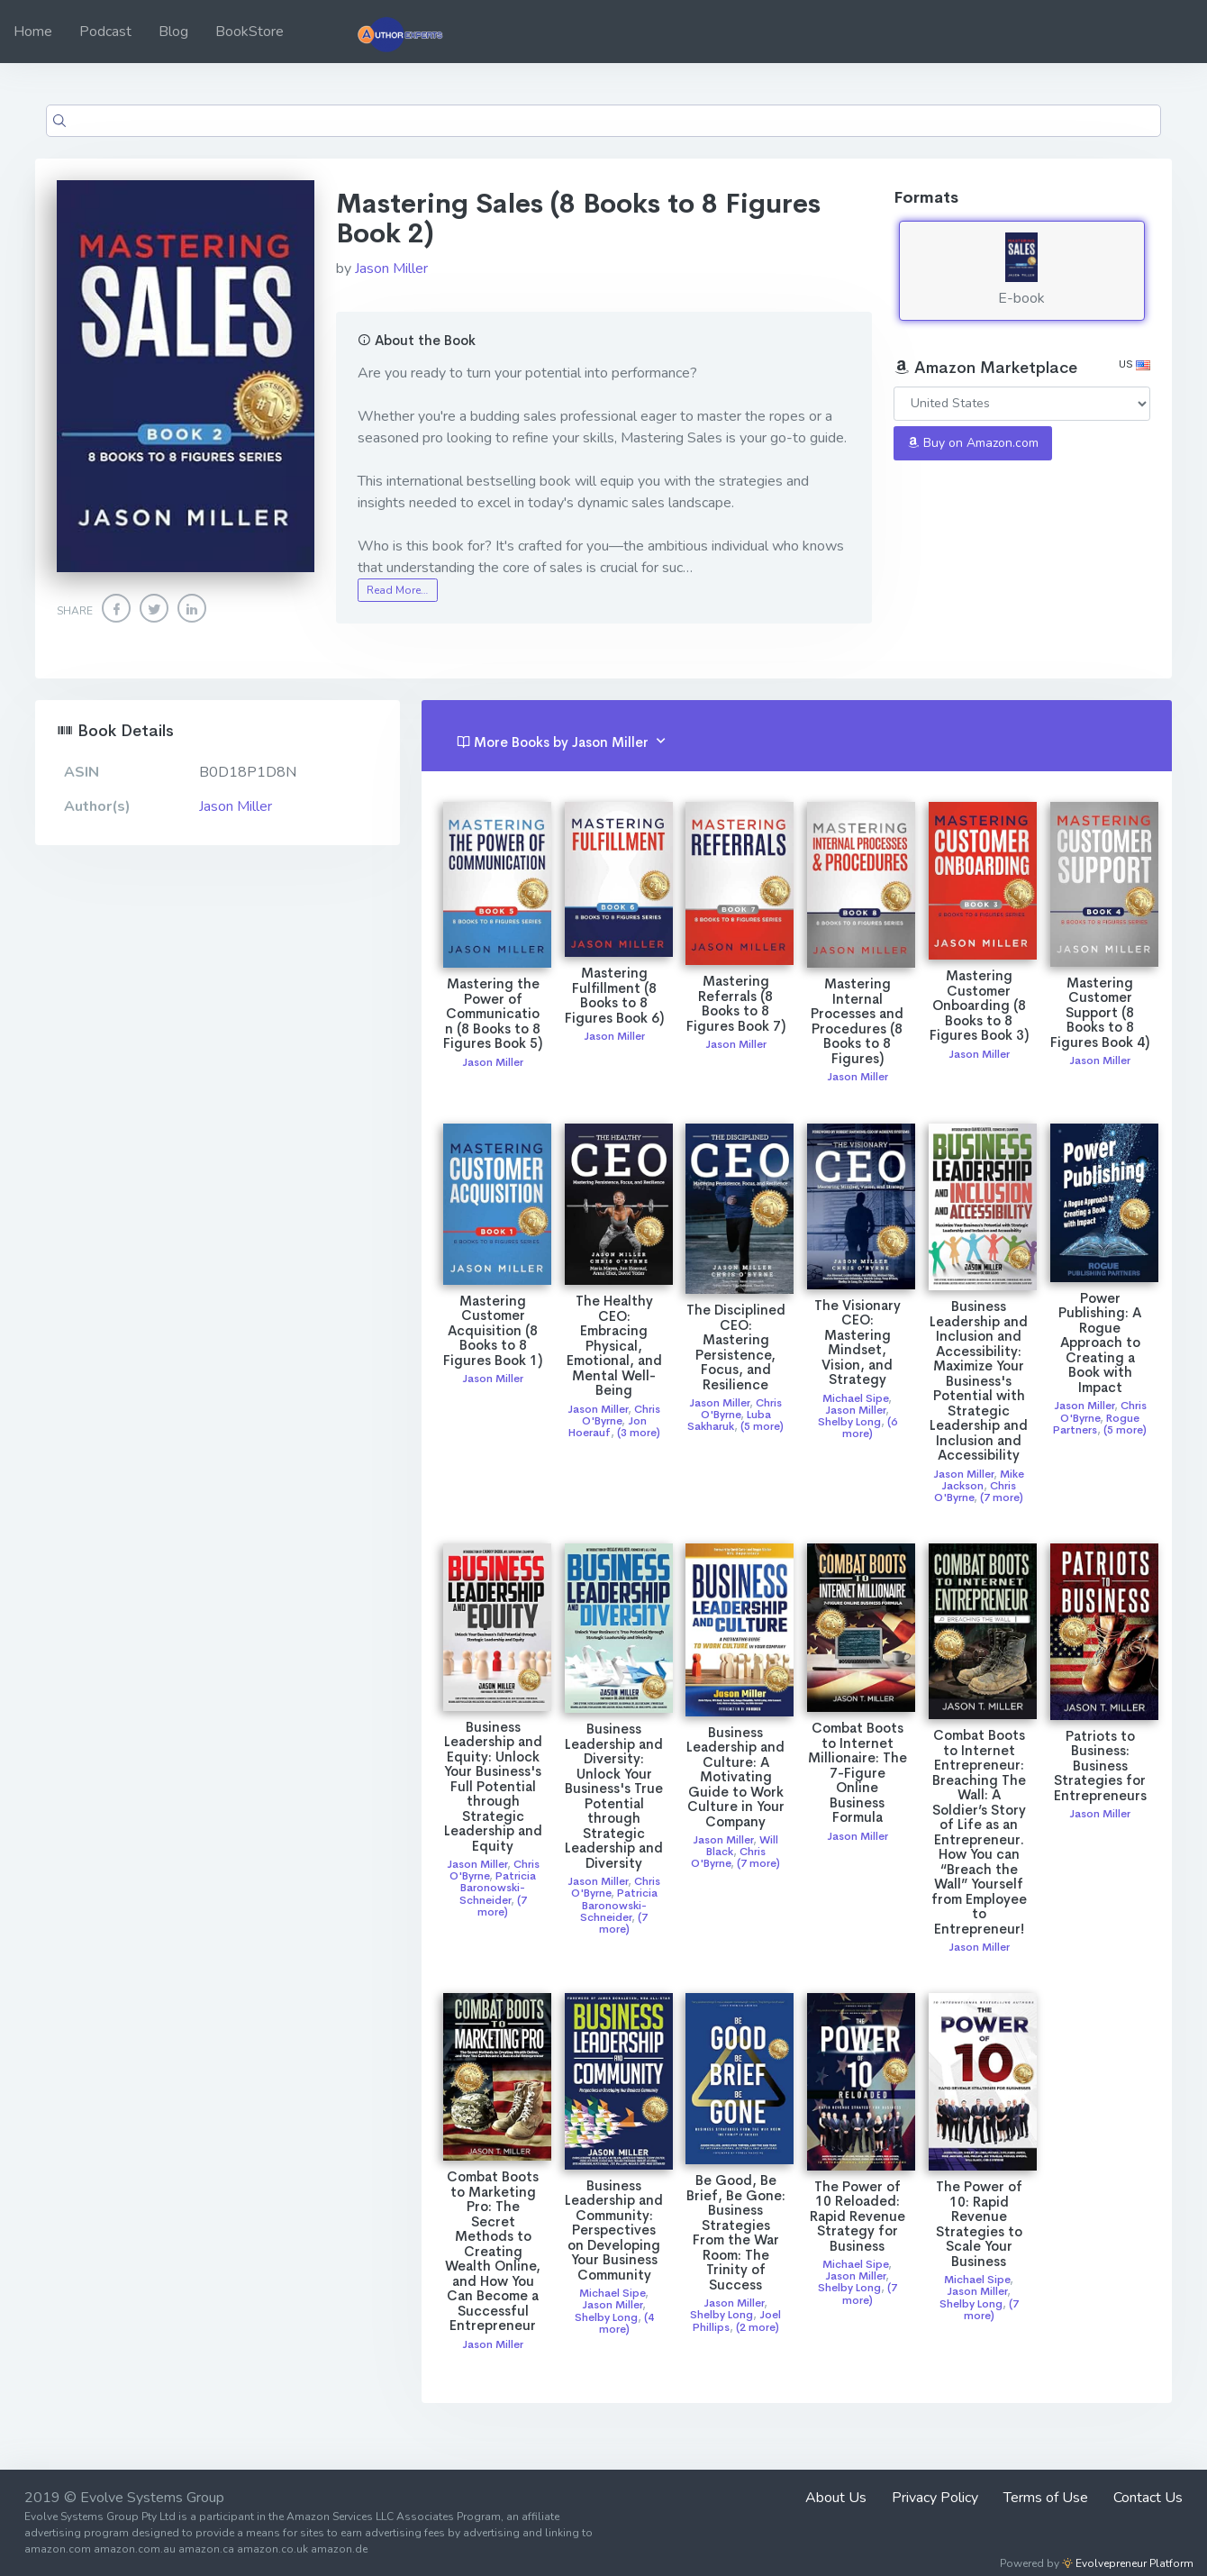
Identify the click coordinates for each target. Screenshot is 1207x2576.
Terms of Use (1045, 2498)
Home (33, 31)
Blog (173, 31)
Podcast (105, 31)
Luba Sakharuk (729, 1420)
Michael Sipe (855, 1398)
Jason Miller (391, 268)
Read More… (397, 590)
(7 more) (1001, 1497)
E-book (1022, 270)
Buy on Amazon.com (973, 442)
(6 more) (869, 1428)
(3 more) (638, 1432)
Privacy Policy (935, 2498)
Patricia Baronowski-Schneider (498, 1888)
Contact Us (1148, 2498)
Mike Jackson (982, 1480)
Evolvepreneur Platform (1127, 2563)
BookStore (249, 31)
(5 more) (762, 1426)
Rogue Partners (1096, 1424)
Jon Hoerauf (607, 1427)
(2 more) (757, 2327)
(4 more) (626, 2323)
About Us (836, 2498)
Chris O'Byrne (621, 1415)
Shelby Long (849, 1422)
